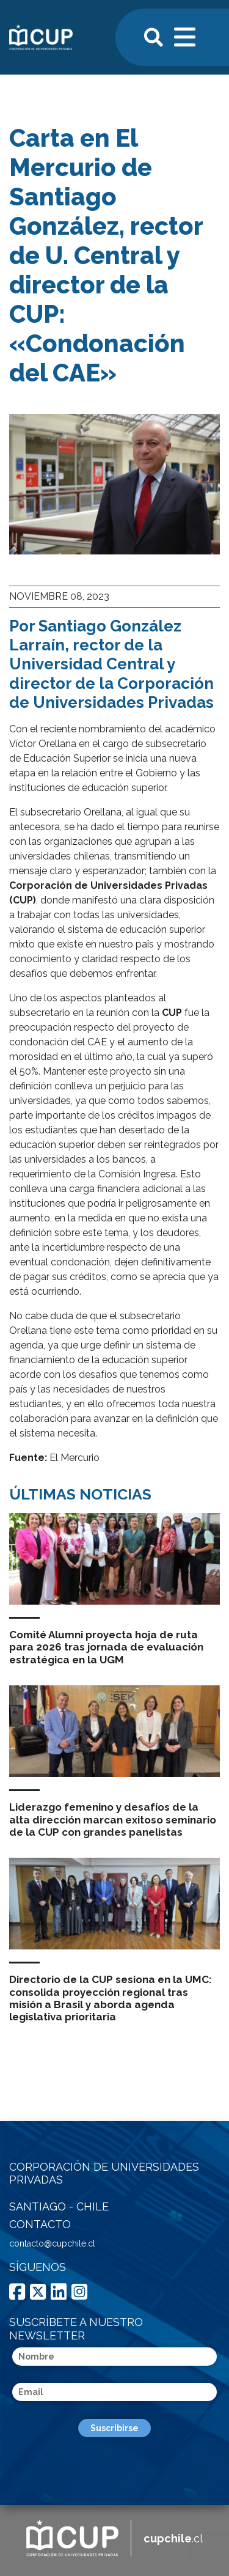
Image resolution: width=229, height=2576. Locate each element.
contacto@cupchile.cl (52, 2243)
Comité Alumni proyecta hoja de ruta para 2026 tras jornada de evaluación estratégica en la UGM (106, 1647)
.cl (173, 2538)
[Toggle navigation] (185, 35)
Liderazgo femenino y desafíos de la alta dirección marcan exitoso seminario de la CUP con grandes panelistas (112, 1819)
